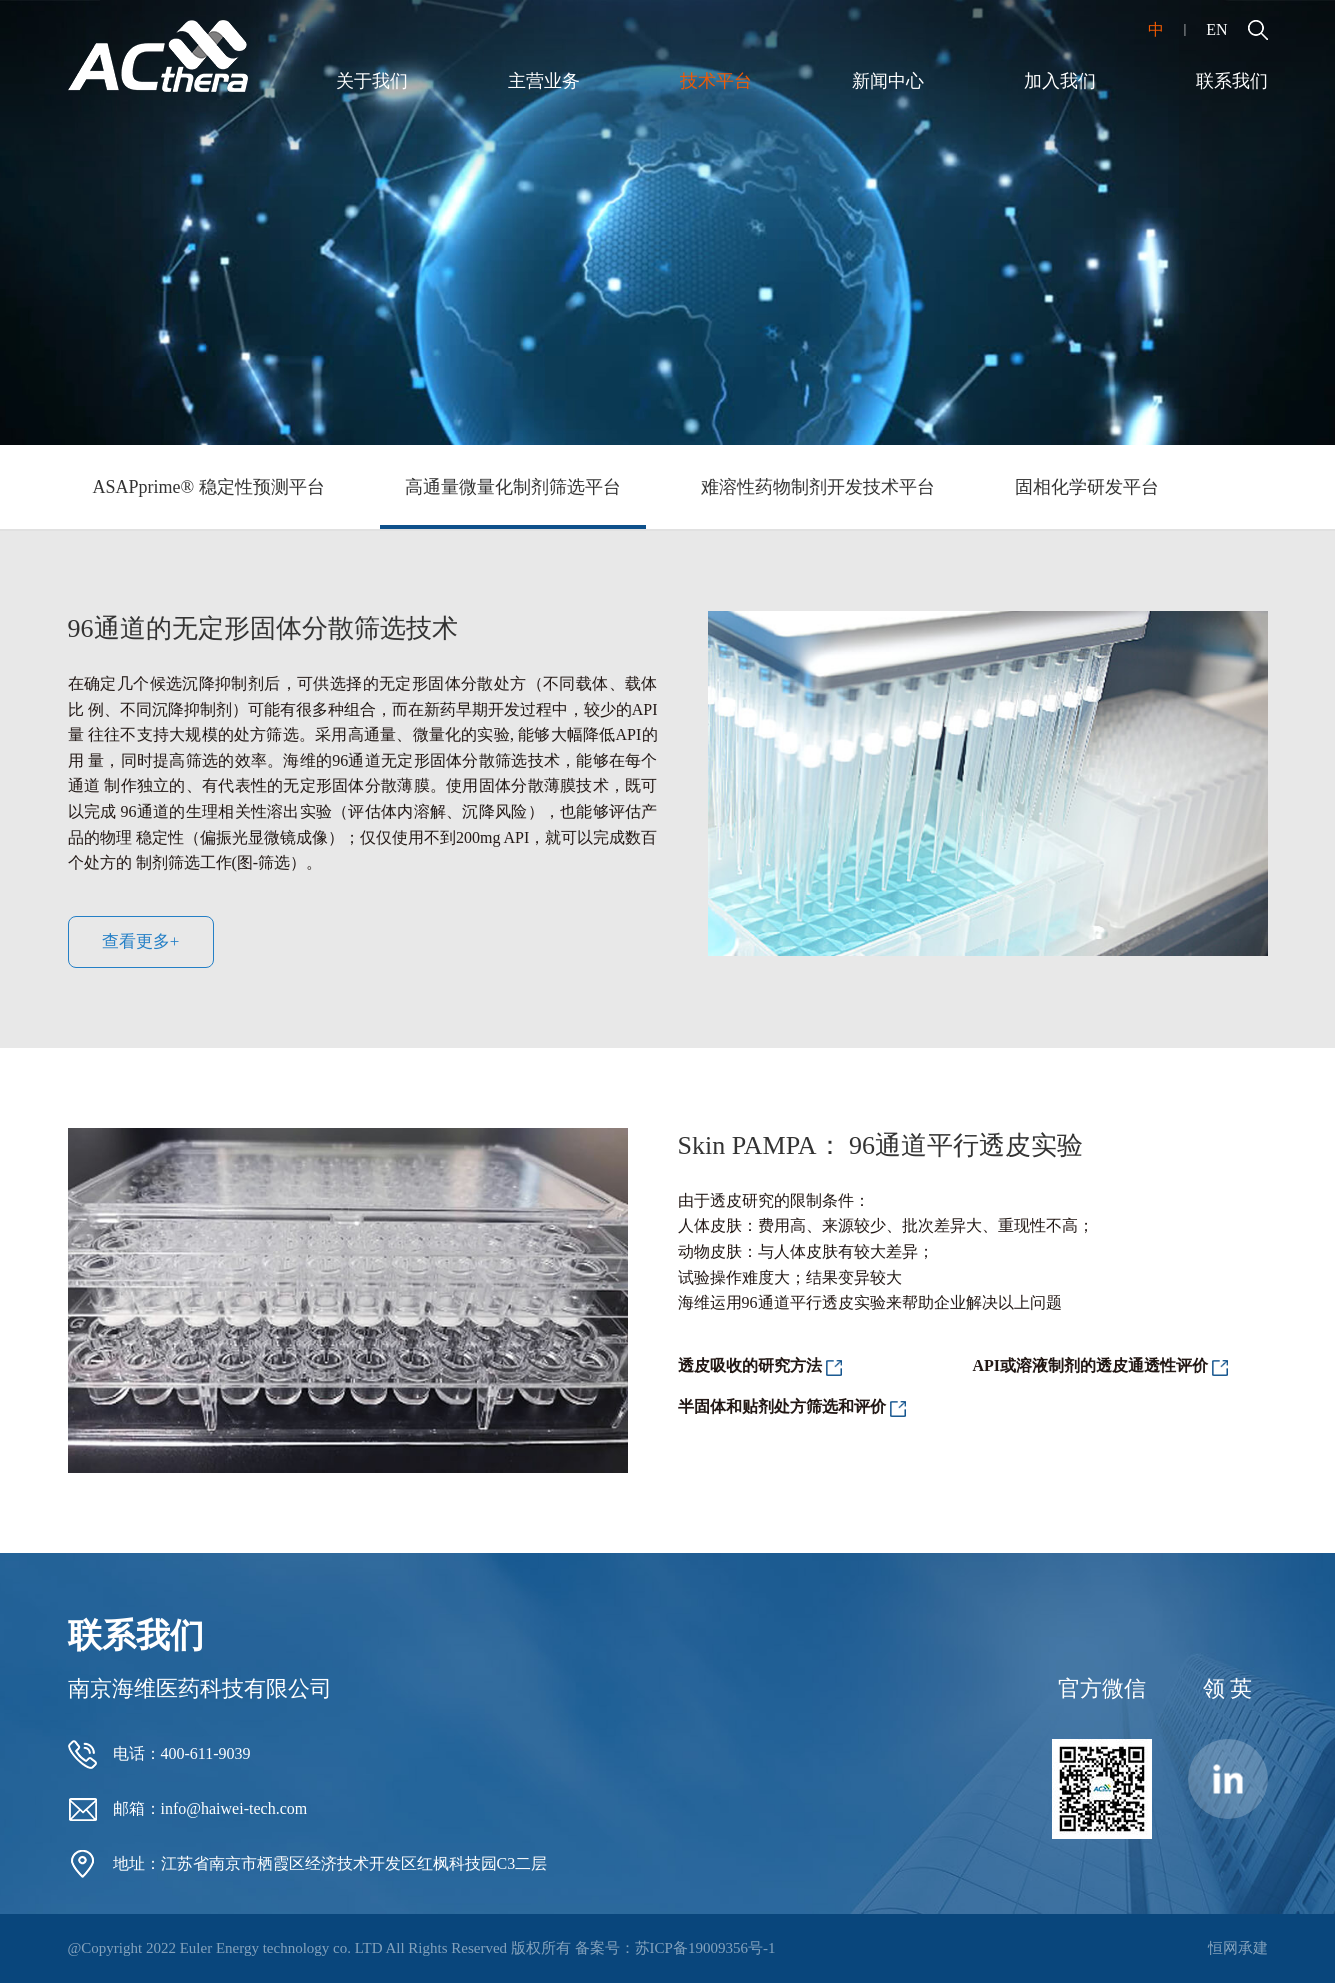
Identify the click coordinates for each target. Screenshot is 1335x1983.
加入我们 (1060, 81)
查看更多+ (141, 941)
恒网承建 (1238, 1948)
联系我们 (1232, 81)
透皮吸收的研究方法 (750, 1365)
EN (1216, 29)
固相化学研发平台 (1087, 487)
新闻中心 (888, 81)
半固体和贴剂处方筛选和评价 (782, 1406)
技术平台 (716, 81)
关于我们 (372, 81)
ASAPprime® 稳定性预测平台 (209, 487)
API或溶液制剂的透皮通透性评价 (1091, 1365)
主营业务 (544, 81)
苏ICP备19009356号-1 (705, 1948)
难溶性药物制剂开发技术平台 (818, 487)
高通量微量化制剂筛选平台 (513, 487)
